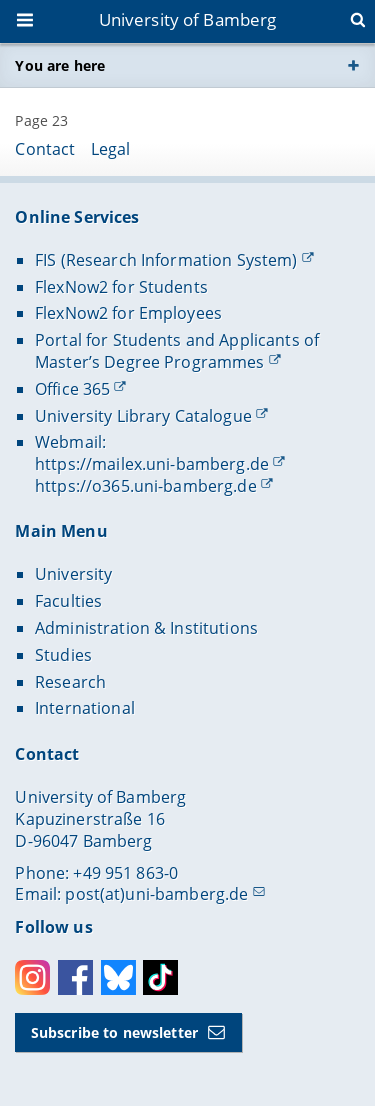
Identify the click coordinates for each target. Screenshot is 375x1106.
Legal (111, 149)
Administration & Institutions (146, 628)
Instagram (32, 977)
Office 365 (72, 389)
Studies (63, 655)
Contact (45, 149)
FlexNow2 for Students (121, 287)
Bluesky (118, 977)
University (73, 574)
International (85, 708)
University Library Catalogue (143, 416)
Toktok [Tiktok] (160, 977)
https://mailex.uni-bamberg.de (152, 464)
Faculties (68, 601)
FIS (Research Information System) (166, 260)
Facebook (75, 977)
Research (70, 682)
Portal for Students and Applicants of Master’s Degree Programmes (177, 351)
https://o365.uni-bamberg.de (146, 486)
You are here (60, 65)
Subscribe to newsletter (114, 1032)
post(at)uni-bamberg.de (156, 894)
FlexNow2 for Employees (128, 313)
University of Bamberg (188, 19)
